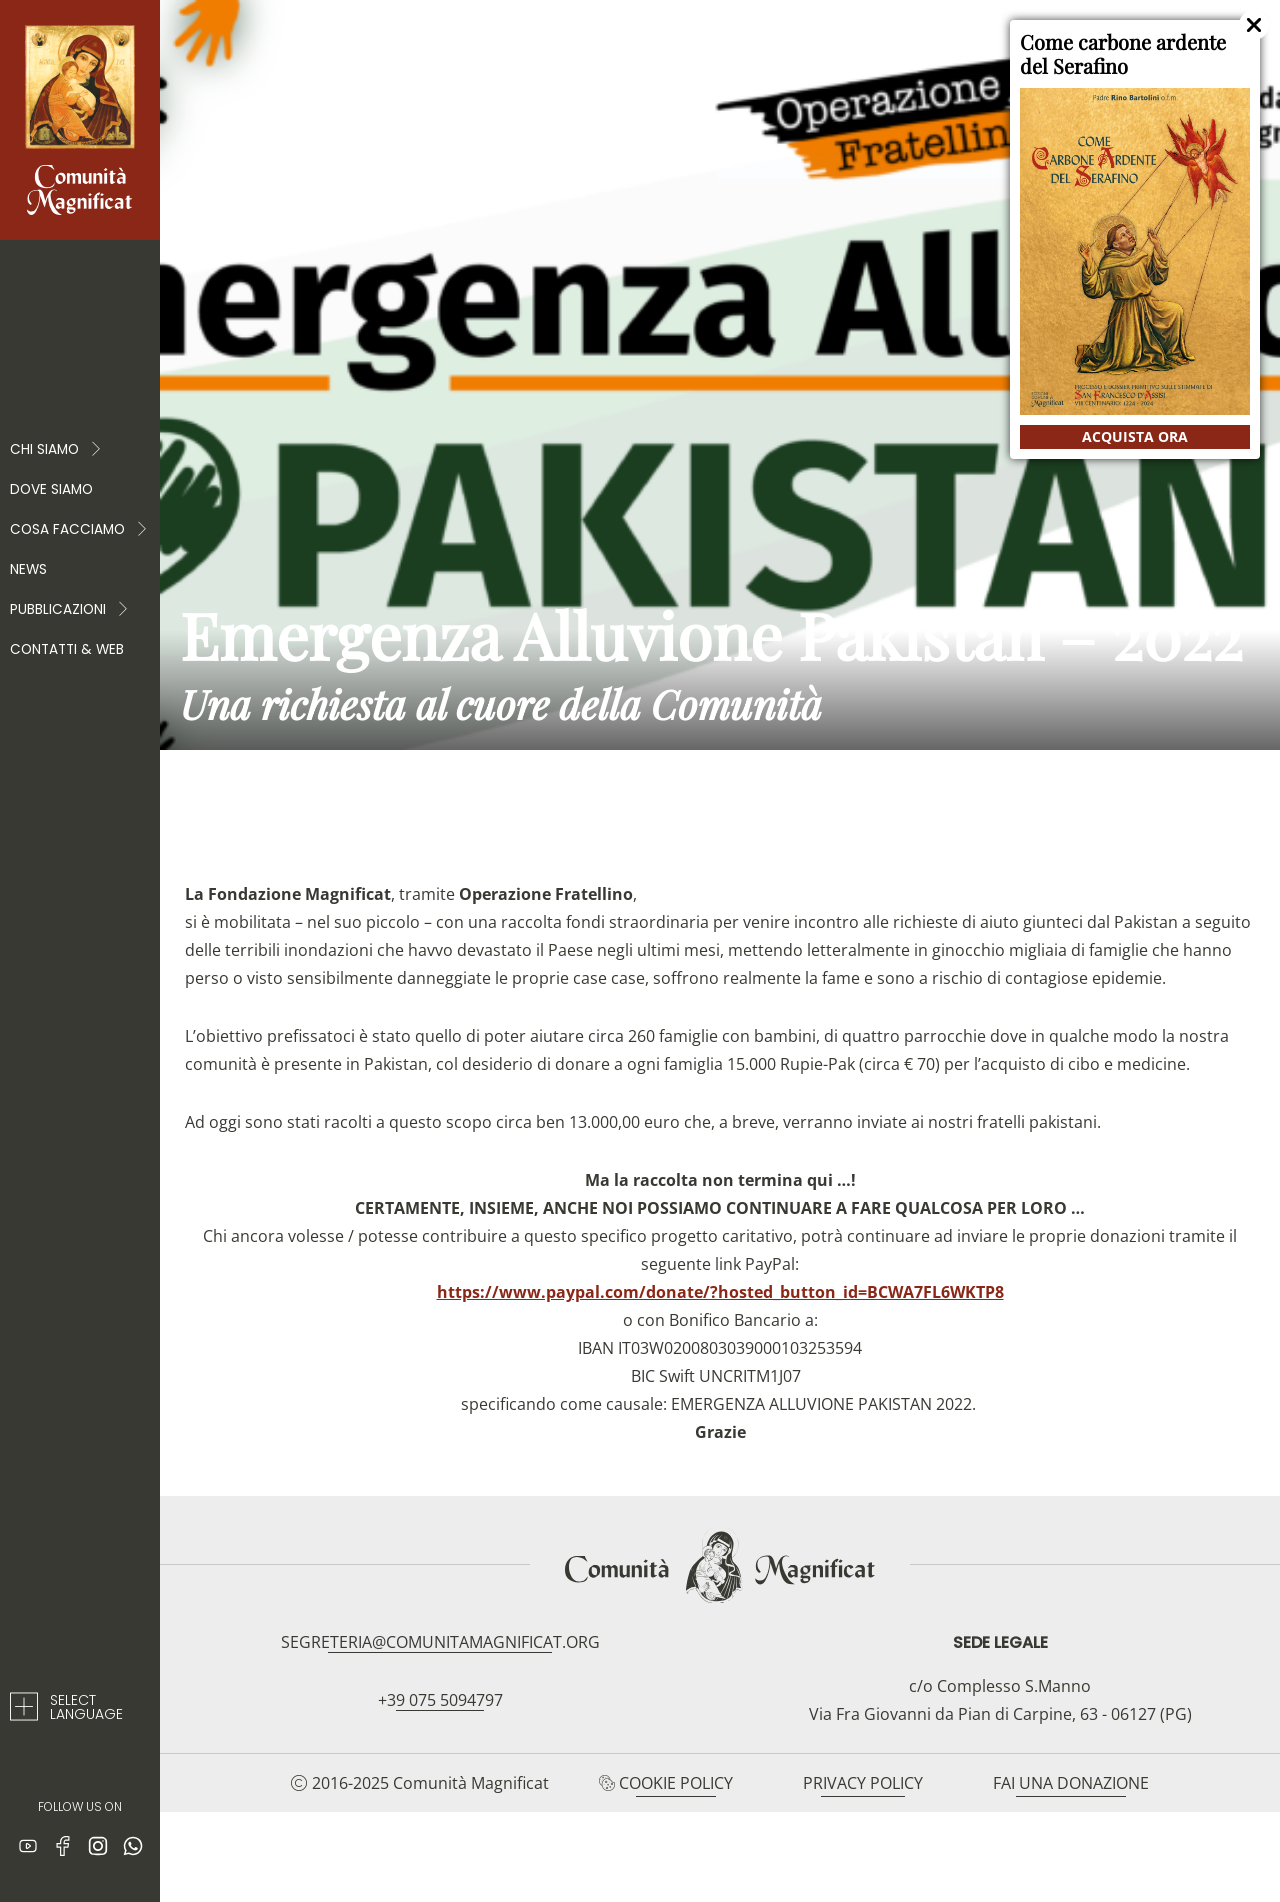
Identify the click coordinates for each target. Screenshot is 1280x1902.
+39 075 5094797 (440, 1700)
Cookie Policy (676, 1783)
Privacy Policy (863, 1783)
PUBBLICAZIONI (70, 610)
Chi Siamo (56, 450)
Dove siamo (51, 489)
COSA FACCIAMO (79, 530)
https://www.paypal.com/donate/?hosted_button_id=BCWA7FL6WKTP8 (720, 1292)
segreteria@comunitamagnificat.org (440, 1642)
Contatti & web (67, 649)
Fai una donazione (1071, 1783)
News (28, 569)
